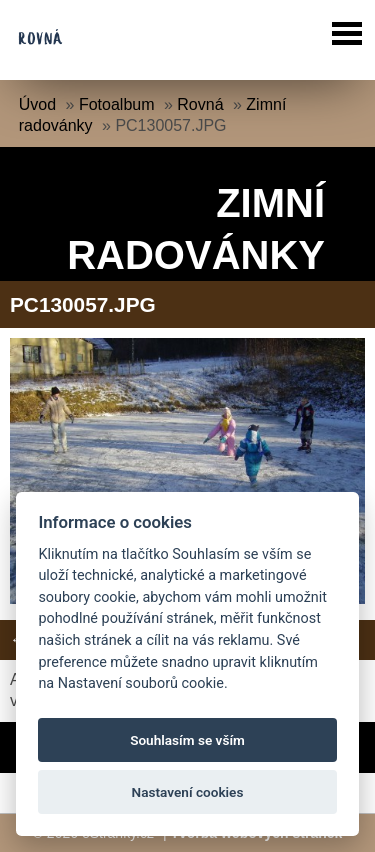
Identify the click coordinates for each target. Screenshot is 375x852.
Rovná (200, 104)
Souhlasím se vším (187, 740)
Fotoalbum (117, 104)
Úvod (37, 104)
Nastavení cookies (188, 792)
